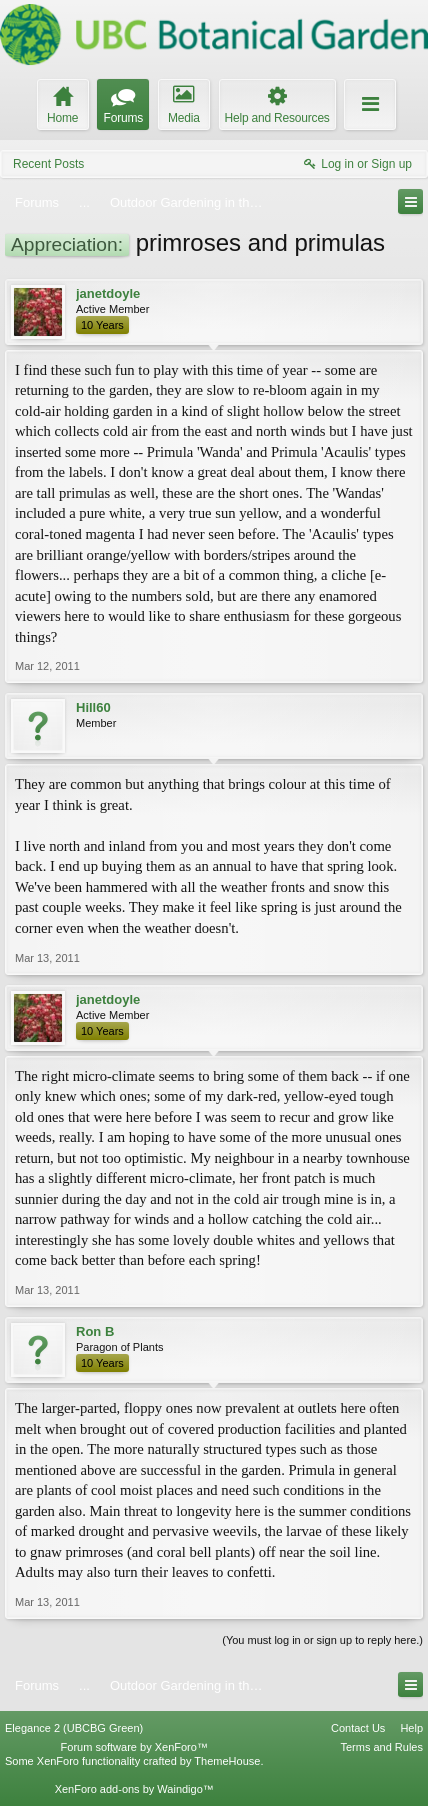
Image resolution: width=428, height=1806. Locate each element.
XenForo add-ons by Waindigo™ (134, 1789)
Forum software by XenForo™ (134, 1747)
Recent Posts (48, 164)
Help (411, 1728)
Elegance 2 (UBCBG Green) (74, 1728)
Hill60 (93, 707)
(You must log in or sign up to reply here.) (322, 1640)
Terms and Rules (381, 1747)
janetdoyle (108, 293)
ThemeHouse (227, 1761)
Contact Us (358, 1728)
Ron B (95, 1331)
